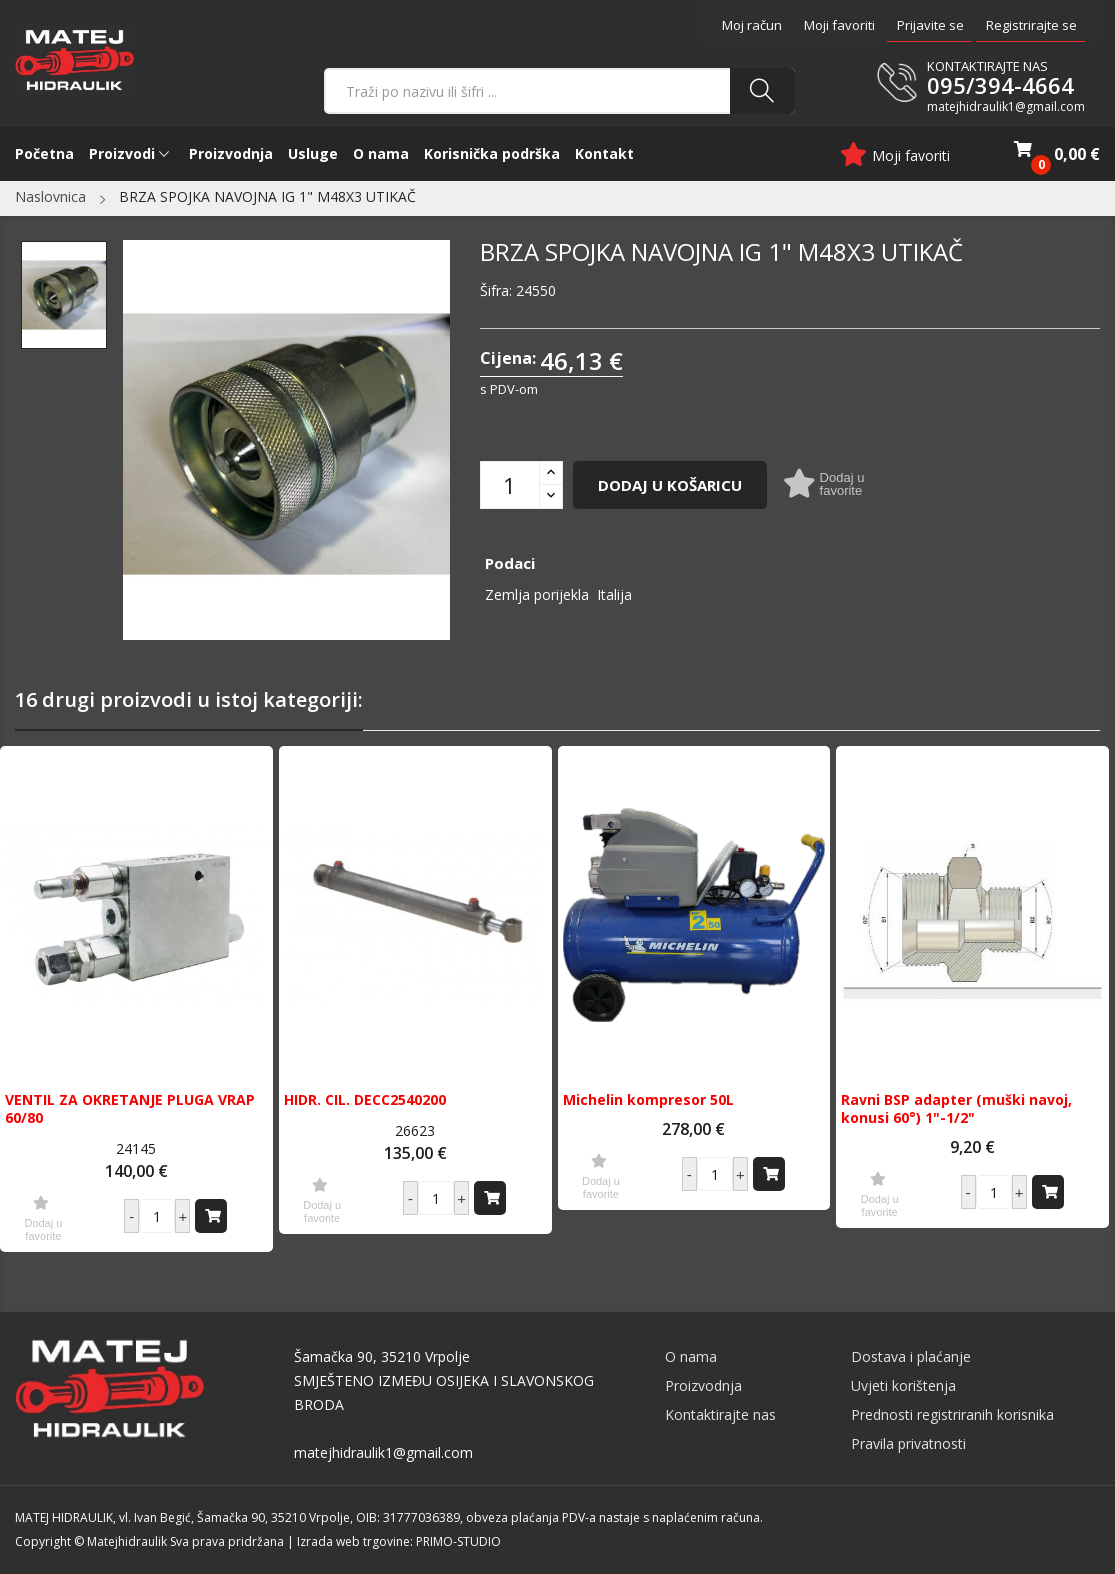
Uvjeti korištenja (903, 1385)
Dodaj (213, 1216)
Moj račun (752, 25)
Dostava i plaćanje (911, 1356)
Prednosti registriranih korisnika (952, 1414)
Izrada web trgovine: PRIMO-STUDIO (399, 1541)
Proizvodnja (703, 1385)
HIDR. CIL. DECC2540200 (365, 1100)
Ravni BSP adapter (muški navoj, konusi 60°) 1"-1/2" (956, 1109)
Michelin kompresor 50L (648, 1100)
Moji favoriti (839, 25)
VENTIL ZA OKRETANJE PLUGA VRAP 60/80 (130, 1109)
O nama (691, 1356)
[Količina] (510, 485)
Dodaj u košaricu (670, 485)
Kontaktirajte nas (720, 1414)
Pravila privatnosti (908, 1443)
